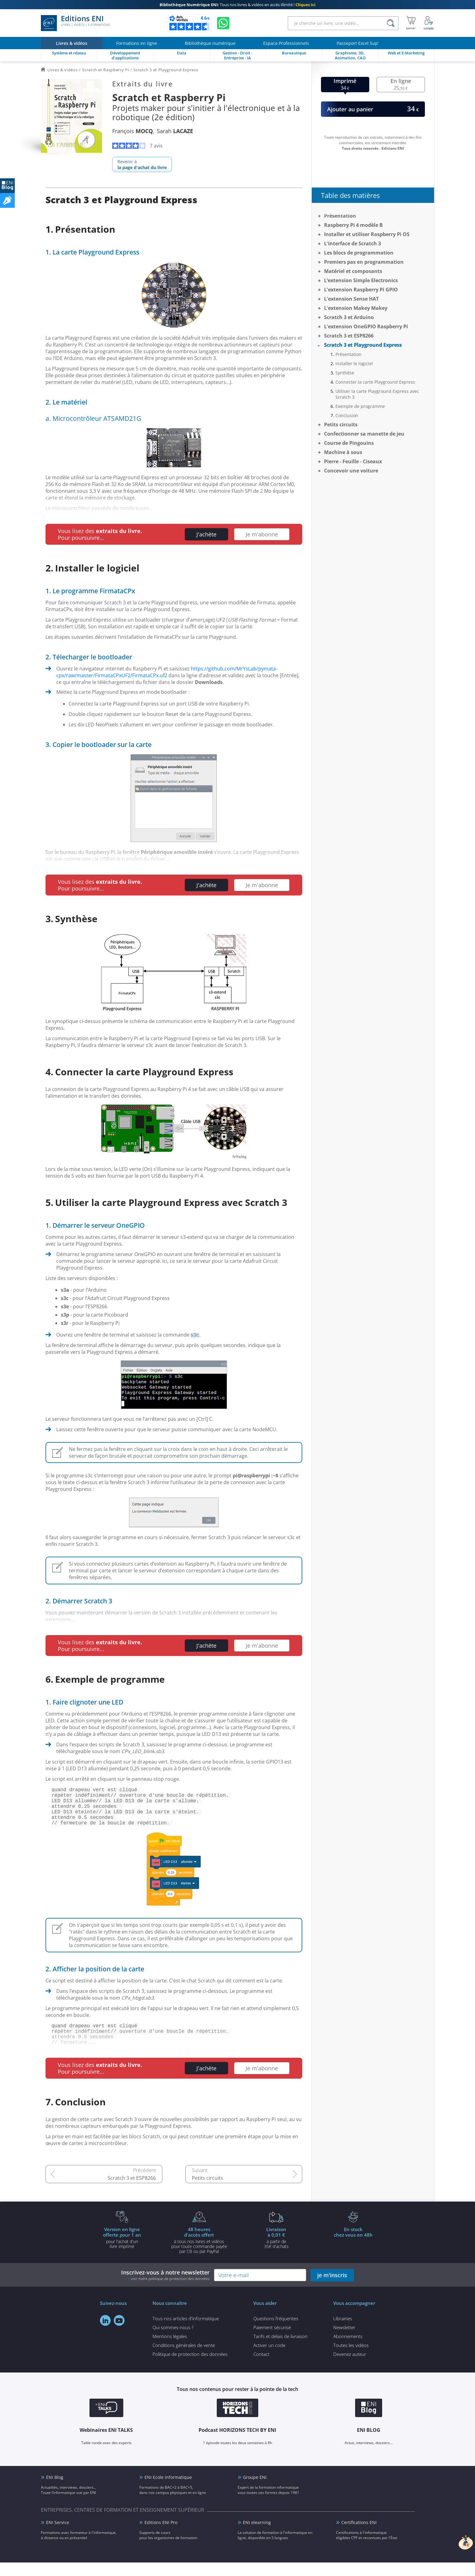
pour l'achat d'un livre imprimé (122, 2251)
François (132, 131)
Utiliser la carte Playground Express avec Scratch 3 (377, 394)
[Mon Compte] (428, 23)
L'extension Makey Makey (355, 308)
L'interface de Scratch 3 (352, 243)
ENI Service (57, 2536)
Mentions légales (169, 2350)
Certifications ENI (359, 2536)
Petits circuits (207, 2191)
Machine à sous (343, 452)
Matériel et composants (353, 271)
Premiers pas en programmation (364, 262)
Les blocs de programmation (359, 253)
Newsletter (344, 2341)
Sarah (175, 131)
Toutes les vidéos (351, 2359)
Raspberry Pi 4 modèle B (353, 225)
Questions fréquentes (275, 2332)
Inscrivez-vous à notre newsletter (165, 2288)
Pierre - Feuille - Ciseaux (353, 461)
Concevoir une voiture (351, 471)
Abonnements (347, 2350)
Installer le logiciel (354, 363)
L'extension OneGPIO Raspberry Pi (366, 326)
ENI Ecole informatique (168, 2491)
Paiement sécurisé (272, 2341)
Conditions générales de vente (183, 2359)
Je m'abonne (262, 534)
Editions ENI (75, 23)
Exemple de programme (360, 406)
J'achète (206, 534)
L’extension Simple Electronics (361, 280)
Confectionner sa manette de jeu (364, 434)
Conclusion (346, 415)
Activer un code (269, 2359)
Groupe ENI (255, 2491)
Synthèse (344, 373)
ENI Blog (54, 2491)
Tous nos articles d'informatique (185, 2332)
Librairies (342, 2332)
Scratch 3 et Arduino (349, 317)
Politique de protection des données (190, 2368)
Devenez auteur (349, 2368)
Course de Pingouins (349, 443)
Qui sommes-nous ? (172, 2341)
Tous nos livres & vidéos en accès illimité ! (237, 4)
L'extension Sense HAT (351, 299)
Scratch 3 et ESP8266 (132, 2191)
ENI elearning (257, 2536)
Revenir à (142, 164)
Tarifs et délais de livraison (280, 2350)
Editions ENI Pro (160, 2536)
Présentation (340, 216)
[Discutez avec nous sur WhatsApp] (223, 23)
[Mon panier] (411, 23)
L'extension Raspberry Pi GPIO (361, 289)
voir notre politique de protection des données (170, 2292)
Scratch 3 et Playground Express (363, 345)
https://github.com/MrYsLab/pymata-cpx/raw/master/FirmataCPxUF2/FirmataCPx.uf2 (166, 672)
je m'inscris (332, 2288)
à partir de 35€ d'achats (276, 2251)
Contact (261, 2368)
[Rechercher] (391, 23)
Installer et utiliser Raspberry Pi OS (367, 234)
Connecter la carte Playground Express (375, 382)
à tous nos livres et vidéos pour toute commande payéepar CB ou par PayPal (199, 2253)
